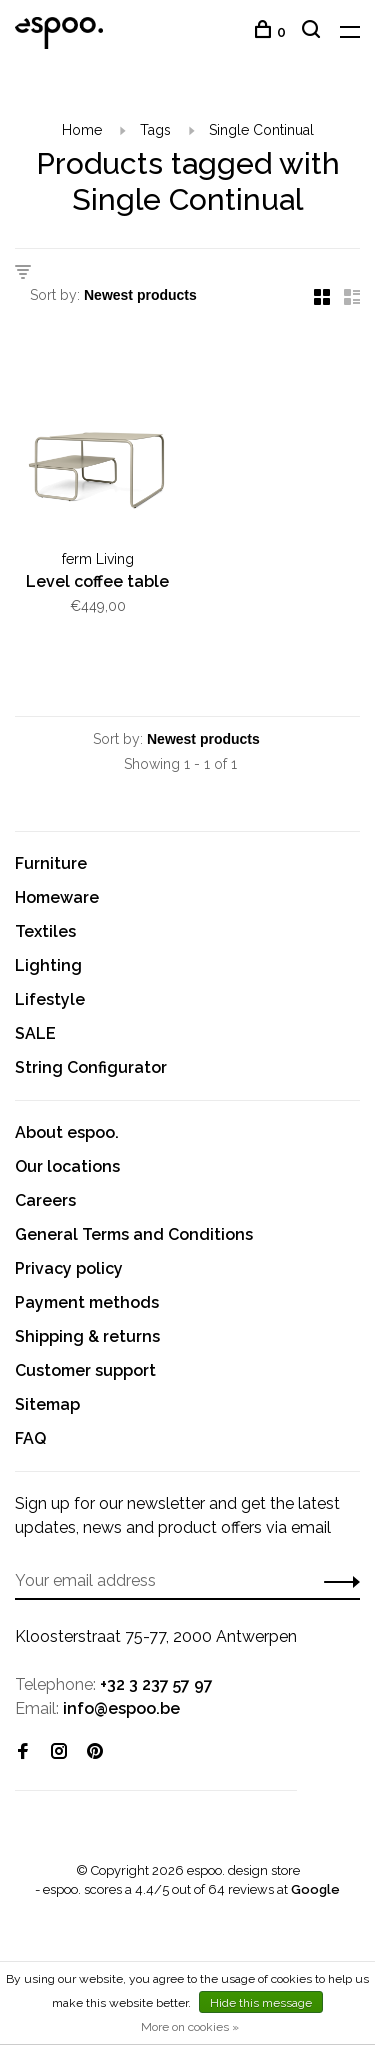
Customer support (85, 1370)
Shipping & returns (87, 1336)
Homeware (57, 897)
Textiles (45, 931)
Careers (45, 1200)
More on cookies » (190, 2027)
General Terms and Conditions (134, 1234)
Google (315, 1889)
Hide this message (261, 2003)
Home (82, 130)
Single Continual (261, 130)
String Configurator (91, 1067)
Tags (155, 130)
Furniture (51, 863)
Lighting (48, 965)
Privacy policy (69, 1268)
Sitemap (47, 1404)
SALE (35, 1033)
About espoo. (67, 1132)
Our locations (67, 1166)
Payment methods (87, 1302)
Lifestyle (50, 999)
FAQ (30, 1438)
